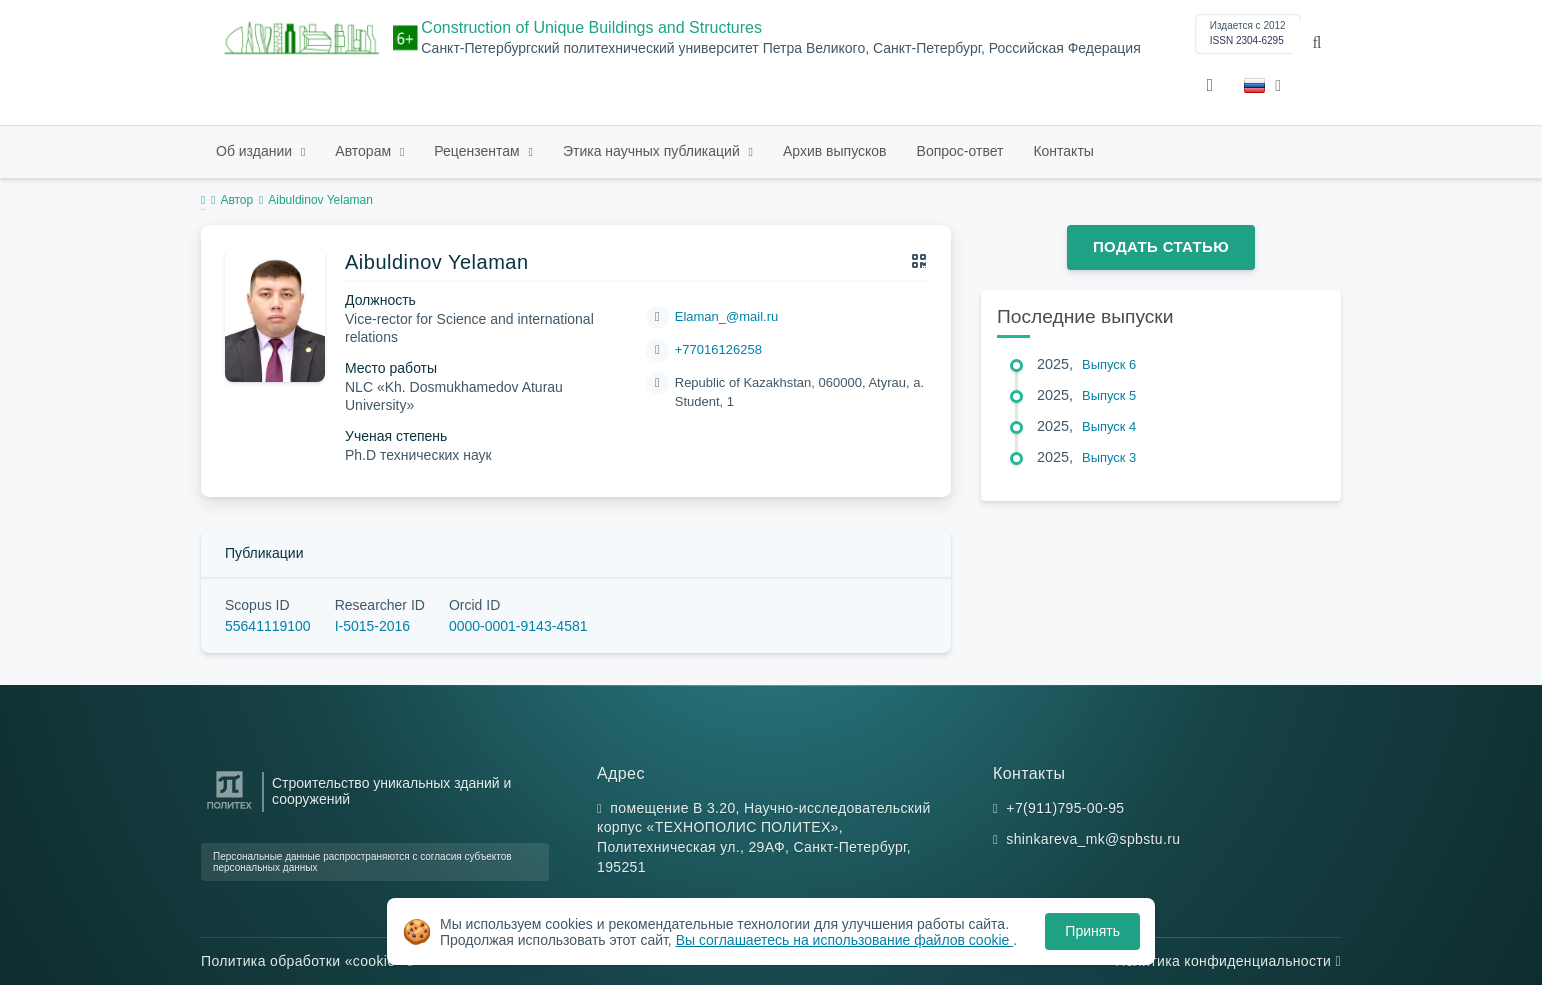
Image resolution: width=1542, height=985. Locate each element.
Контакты (1063, 151)
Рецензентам (478, 151)
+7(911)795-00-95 (1065, 808)
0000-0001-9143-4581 (518, 626)
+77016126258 (718, 349)
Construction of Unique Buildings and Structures (591, 27)
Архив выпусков (835, 151)
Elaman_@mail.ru (727, 316)
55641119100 (268, 626)
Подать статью (1161, 246)
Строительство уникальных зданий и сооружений (391, 791)
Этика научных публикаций (653, 151)
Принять (1092, 931)
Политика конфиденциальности (1228, 961)
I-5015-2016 (373, 626)
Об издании (256, 151)
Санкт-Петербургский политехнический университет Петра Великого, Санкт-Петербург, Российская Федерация (780, 48)
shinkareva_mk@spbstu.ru (1093, 839)
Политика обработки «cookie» (307, 961)
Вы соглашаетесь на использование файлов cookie (845, 940)
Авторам (365, 151)
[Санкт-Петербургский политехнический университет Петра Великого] (229, 809)
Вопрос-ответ (960, 151)
